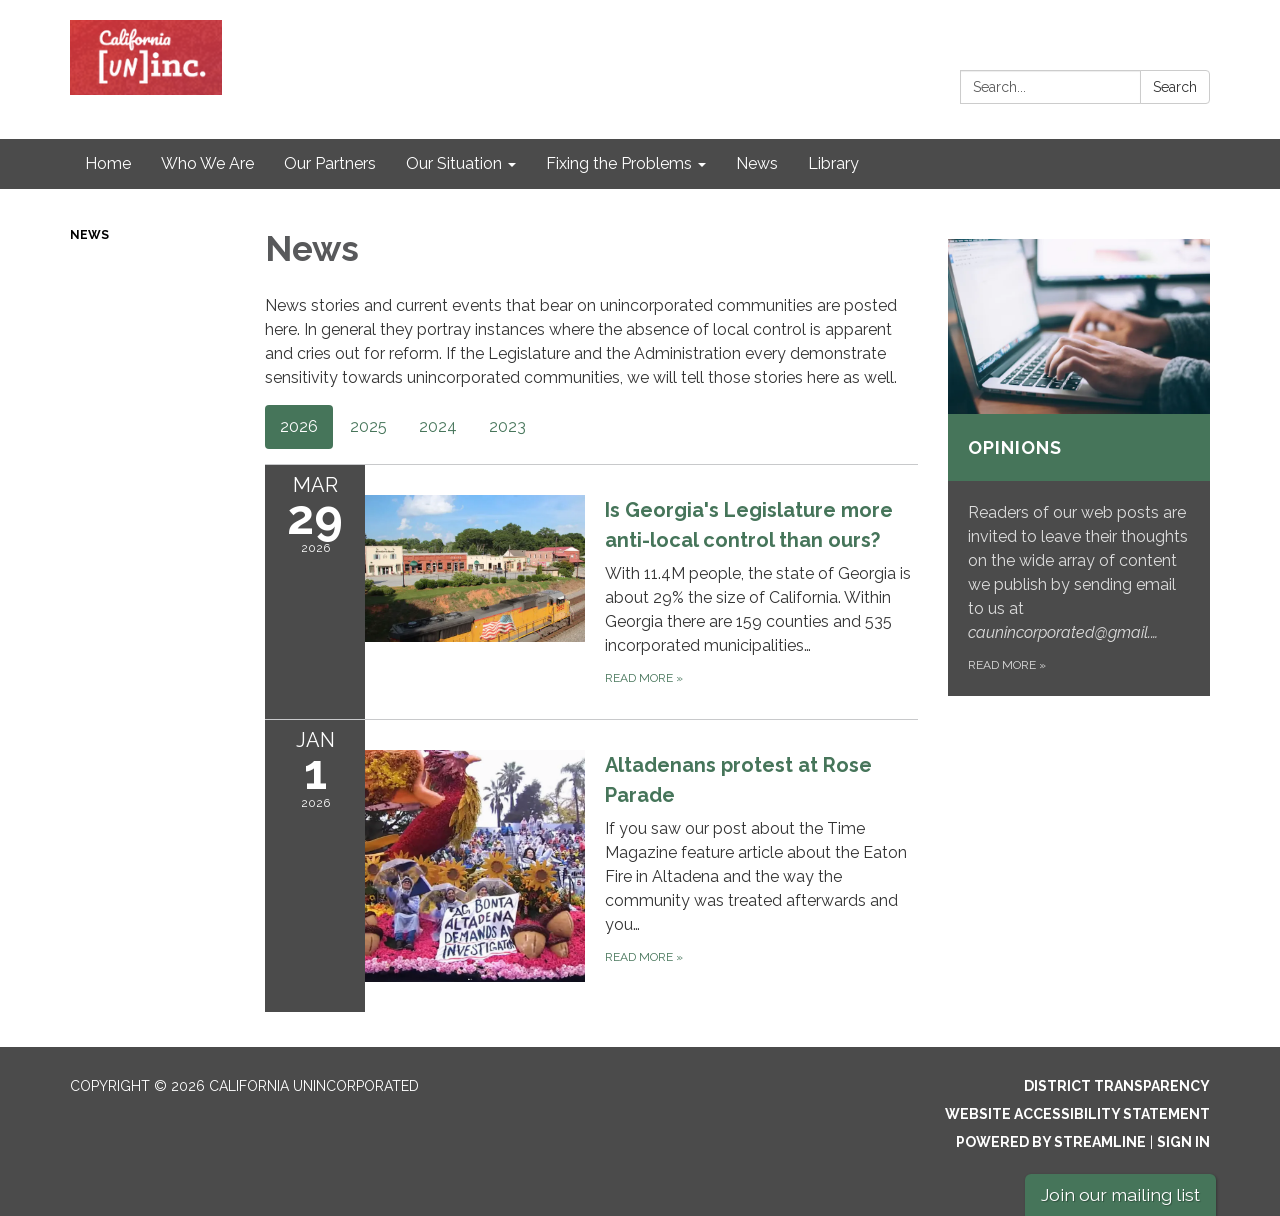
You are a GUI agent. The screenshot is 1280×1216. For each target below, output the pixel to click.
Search (1175, 87)
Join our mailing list (1120, 1194)
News (89, 235)
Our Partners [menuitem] (330, 163)
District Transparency (1117, 1086)
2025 (368, 426)
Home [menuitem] (108, 163)
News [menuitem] (757, 163)
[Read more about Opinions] (1079, 467)
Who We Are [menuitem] (207, 163)
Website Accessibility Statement (1077, 1114)
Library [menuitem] (833, 163)
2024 (438, 426)
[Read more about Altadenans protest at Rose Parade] (591, 865)
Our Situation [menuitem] (454, 163)
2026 (299, 426)
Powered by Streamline (1051, 1142)
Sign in (1183, 1142)
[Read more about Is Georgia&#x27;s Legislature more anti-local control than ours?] (591, 591)
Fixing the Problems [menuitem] (619, 163)
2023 (507, 426)
